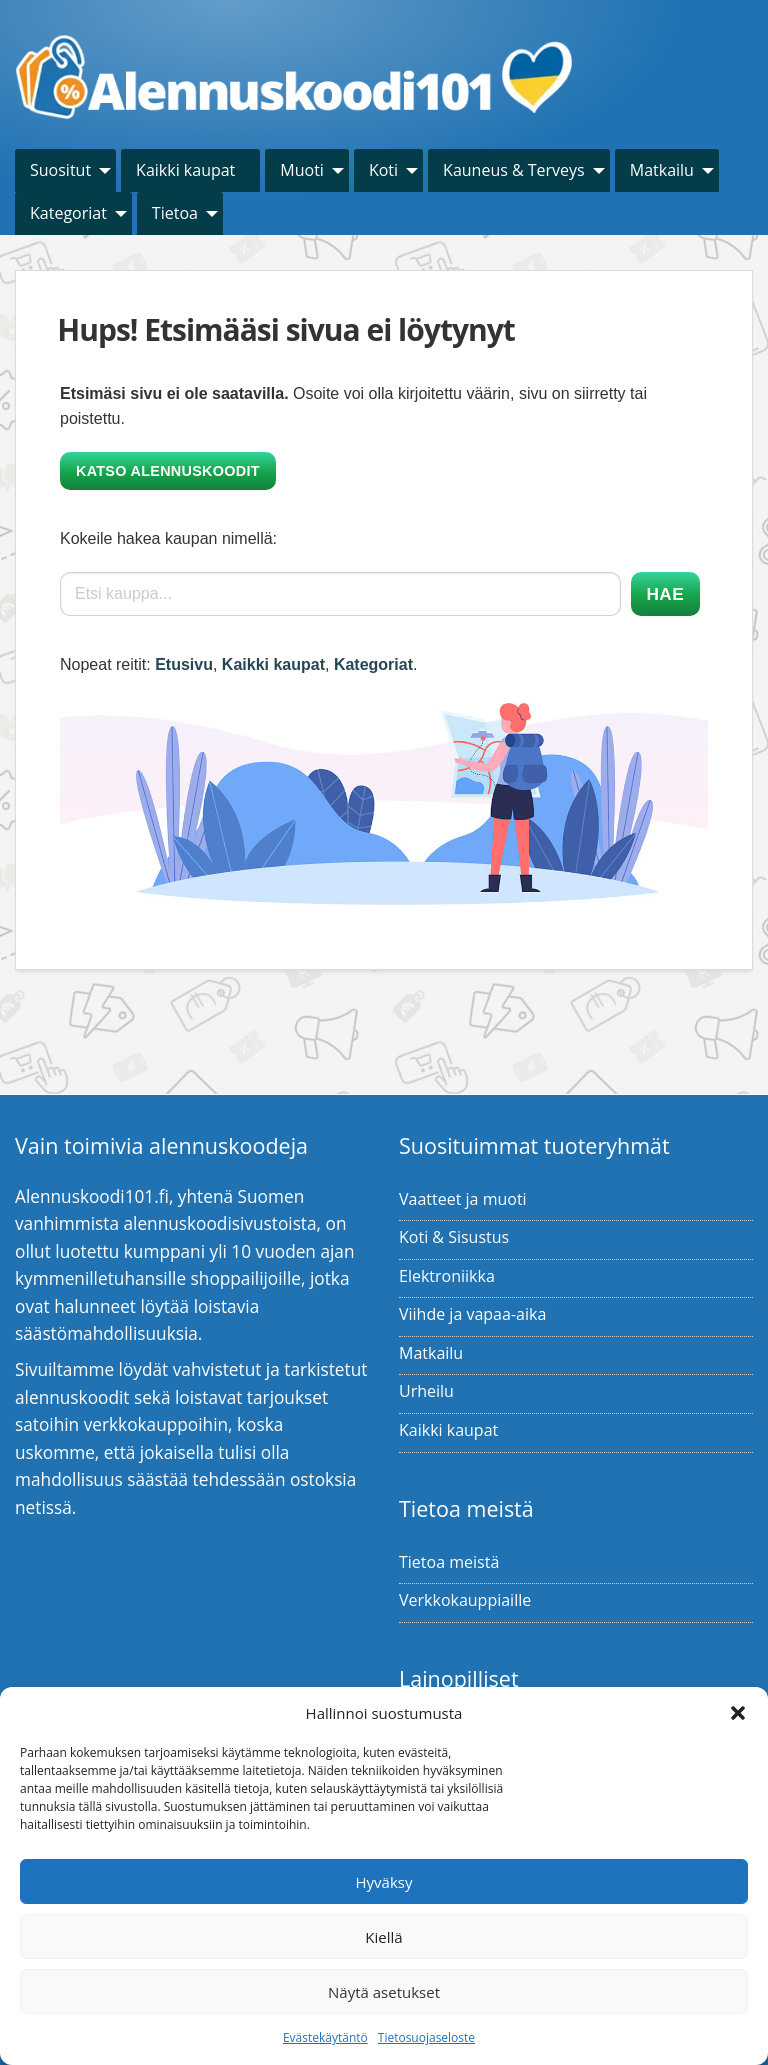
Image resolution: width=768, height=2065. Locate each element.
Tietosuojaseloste (426, 2037)
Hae (665, 594)
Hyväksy (384, 1882)
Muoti (302, 170)
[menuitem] (65, 170)
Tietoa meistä (449, 1562)
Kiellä (383, 1937)
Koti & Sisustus (454, 1237)
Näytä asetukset (384, 1992)
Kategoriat (68, 213)
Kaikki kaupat (185, 170)
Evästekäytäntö (325, 2037)
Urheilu (426, 1391)
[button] (738, 1713)
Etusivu (184, 664)
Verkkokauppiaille (465, 1600)
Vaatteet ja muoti (463, 1199)
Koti (383, 170)
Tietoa (175, 213)
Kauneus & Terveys (514, 170)
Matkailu (662, 170)
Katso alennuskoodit (168, 471)
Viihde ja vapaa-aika (472, 1314)
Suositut (60, 170)
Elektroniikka (447, 1276)
